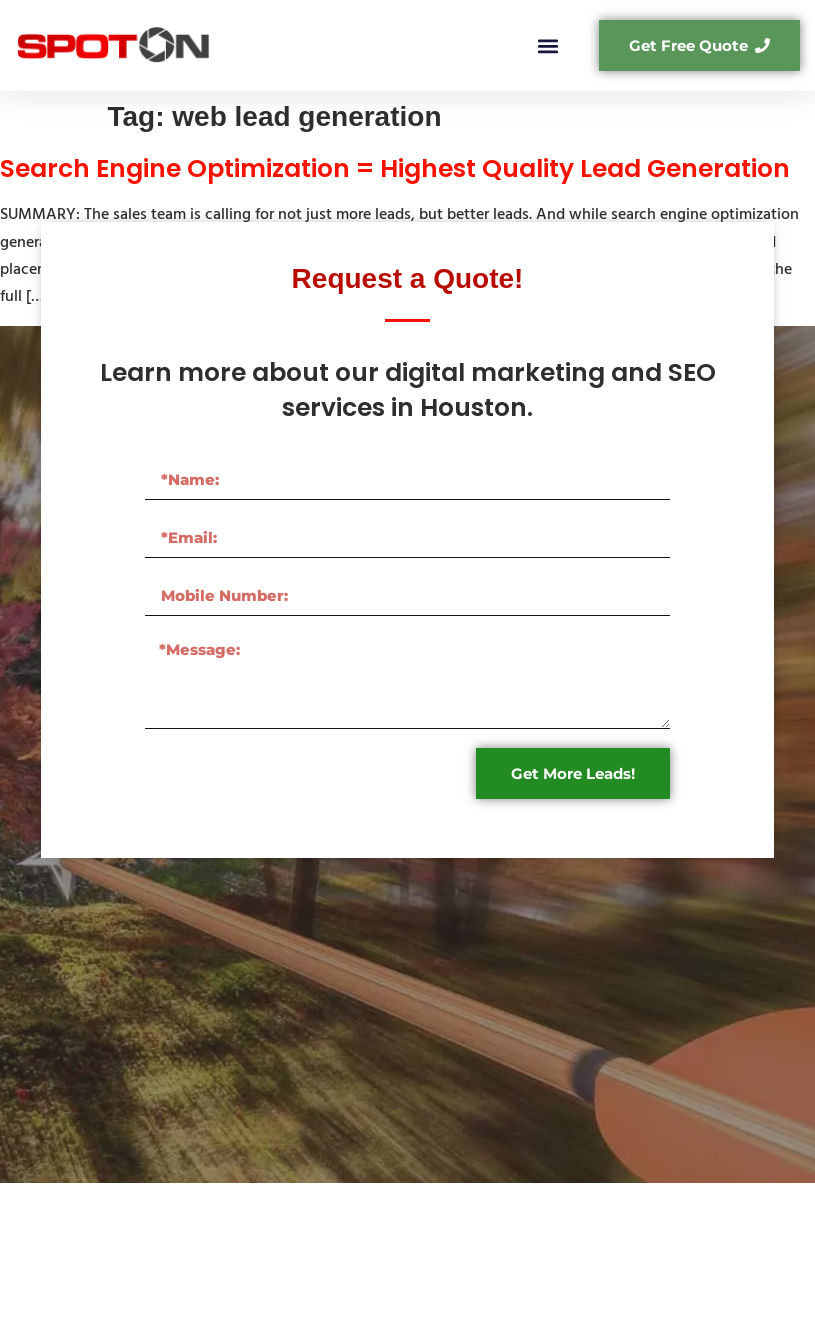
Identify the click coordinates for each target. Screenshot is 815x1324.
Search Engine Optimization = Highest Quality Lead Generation (395, 168)
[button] (548, 45)
